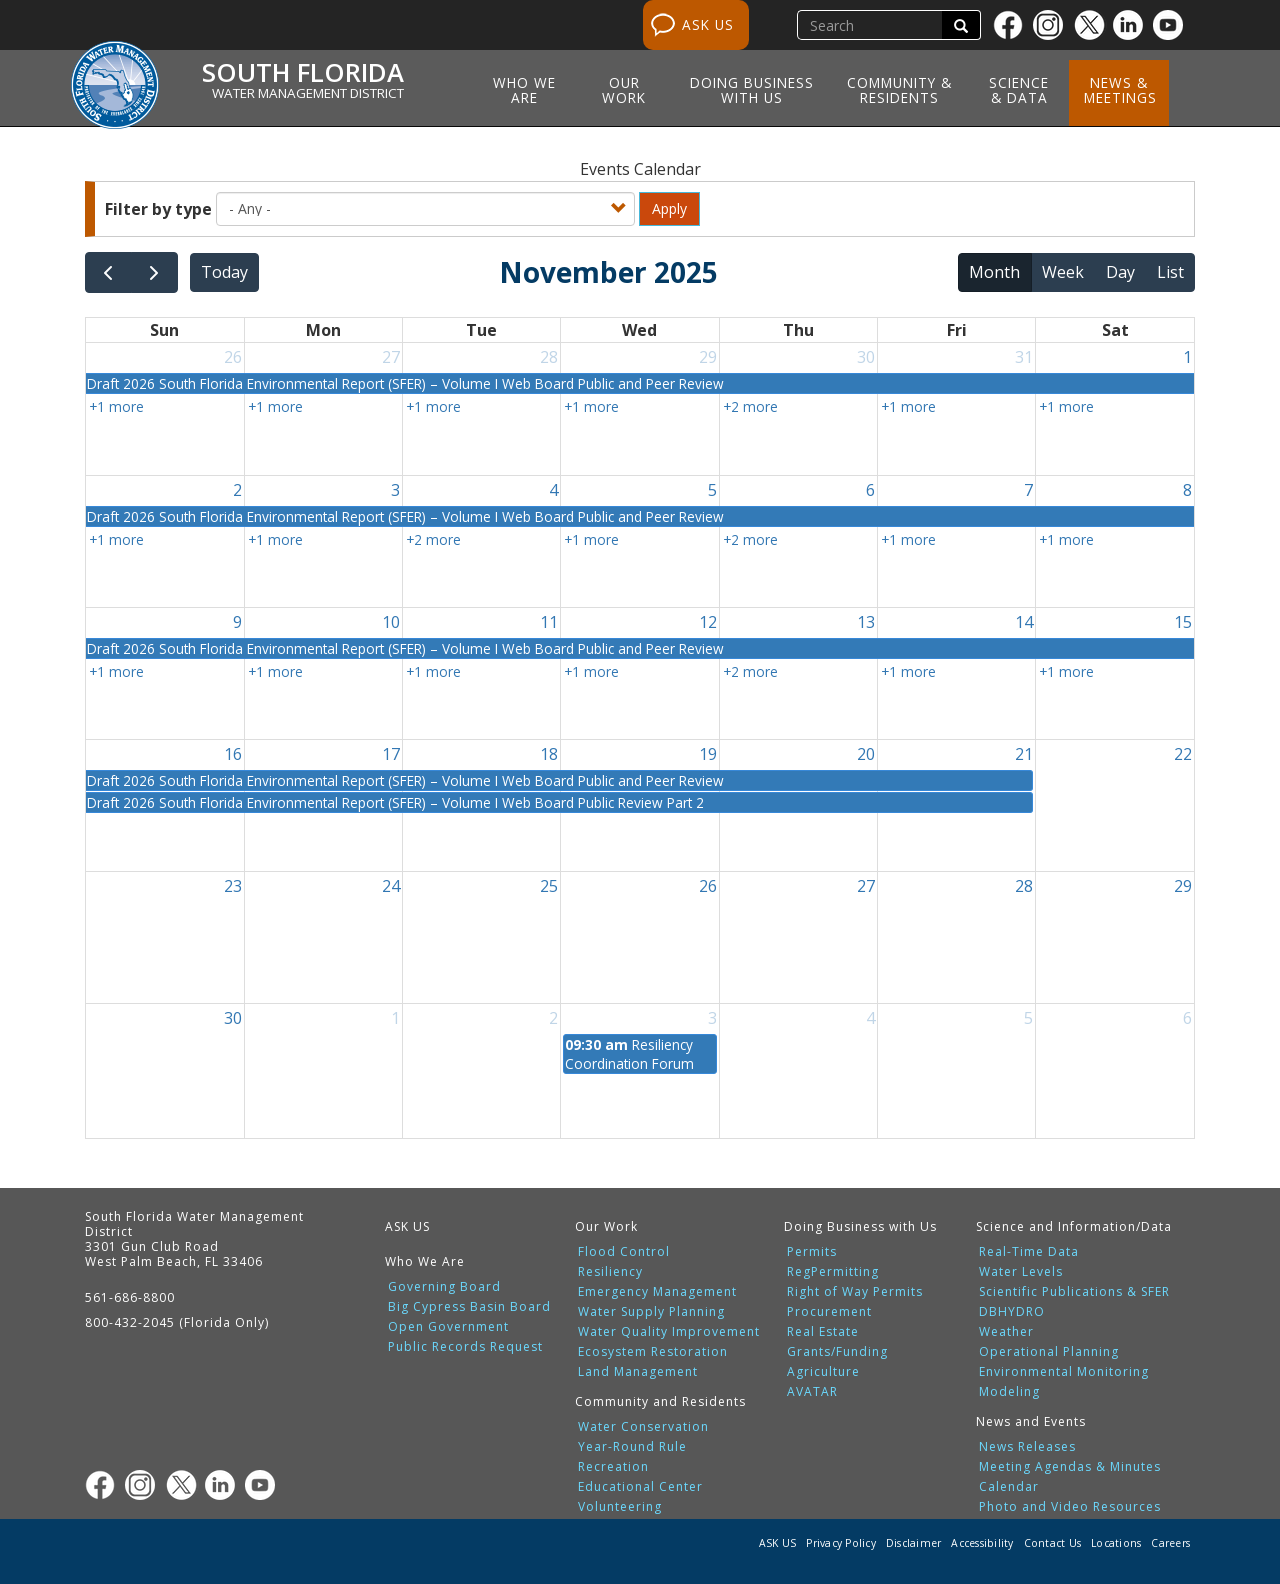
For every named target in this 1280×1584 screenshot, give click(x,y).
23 (233, 886)
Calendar (1009, 1487)
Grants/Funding (837, 1352)
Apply (669, 208)
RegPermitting (833, 1272)
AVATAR (812, 1392)
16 (233, 754)
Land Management (638, 1372)
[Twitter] (1093, 25)
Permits (812, 1252)
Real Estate (823, 1332)
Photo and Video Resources (1070, 1507)
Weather (1006, 1332)
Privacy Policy (841, 1543)
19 (708, 754)
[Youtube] (1173, 25)
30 (866, 357)
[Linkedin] (1133, 25)
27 (391, 357)
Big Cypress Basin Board (469, 1307)
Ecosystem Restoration (653, 1352)
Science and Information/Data (1074, 1226)
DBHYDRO (1012, 1312)
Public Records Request (465, 1347)
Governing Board (444, 1287)
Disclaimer (914, 1543)
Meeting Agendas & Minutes (1070, 1467)
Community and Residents (660, 1401)
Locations (1116, 1543)
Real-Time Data (1029, 1252)
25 (549, 886)
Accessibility (982, 1543)
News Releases (1027, 1447)
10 (391, 622)
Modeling (1009, 1392)
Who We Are (524, 90)
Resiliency (610, 1272)
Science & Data (1019, 90)
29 (708, 357)
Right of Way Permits (855, 1292)
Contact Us (1053, 1543)
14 (1024, 622)
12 (708, 622)
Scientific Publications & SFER (1074, 1292)
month (994, 272)
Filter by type (158, 209)
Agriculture (823, 1372)
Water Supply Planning (651, 1312)
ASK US (708, 24)
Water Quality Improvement (669, 1332)
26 (233, 357)
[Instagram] (1053, 25)
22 (1183, 754)
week (1063, 272)
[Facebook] (1013, 25)
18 (549, 754)
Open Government (448, 1327)
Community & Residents (899, 90)
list (1170, 272)
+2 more (750, 406)
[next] (154, 272)
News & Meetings (1120, 90)
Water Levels (1021, 1272)
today (224, 272)
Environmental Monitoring (1064, 1372)
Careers (1170, 1543)
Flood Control (624, 1252)
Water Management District (308, 93)
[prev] (108, 272)
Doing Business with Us (752, 90)
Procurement (829, 1312)
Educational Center (640, 1487)
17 (391, 754)
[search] (872, 25)
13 (866, 622)
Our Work (624, 90)
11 (549, 622)
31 (1024, 357)
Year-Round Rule (632, 1447)
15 (1183, 622)
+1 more (116, 406)
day (1120, 272)
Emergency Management (657, 1292)
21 (1024, 754)
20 (866, 754)
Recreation (613, 1467)
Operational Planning (1049, 1352)
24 (391, 886)
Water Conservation (643, 1427)
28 (549, 357)
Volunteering (620, 1507)
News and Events (1031, 1421)
